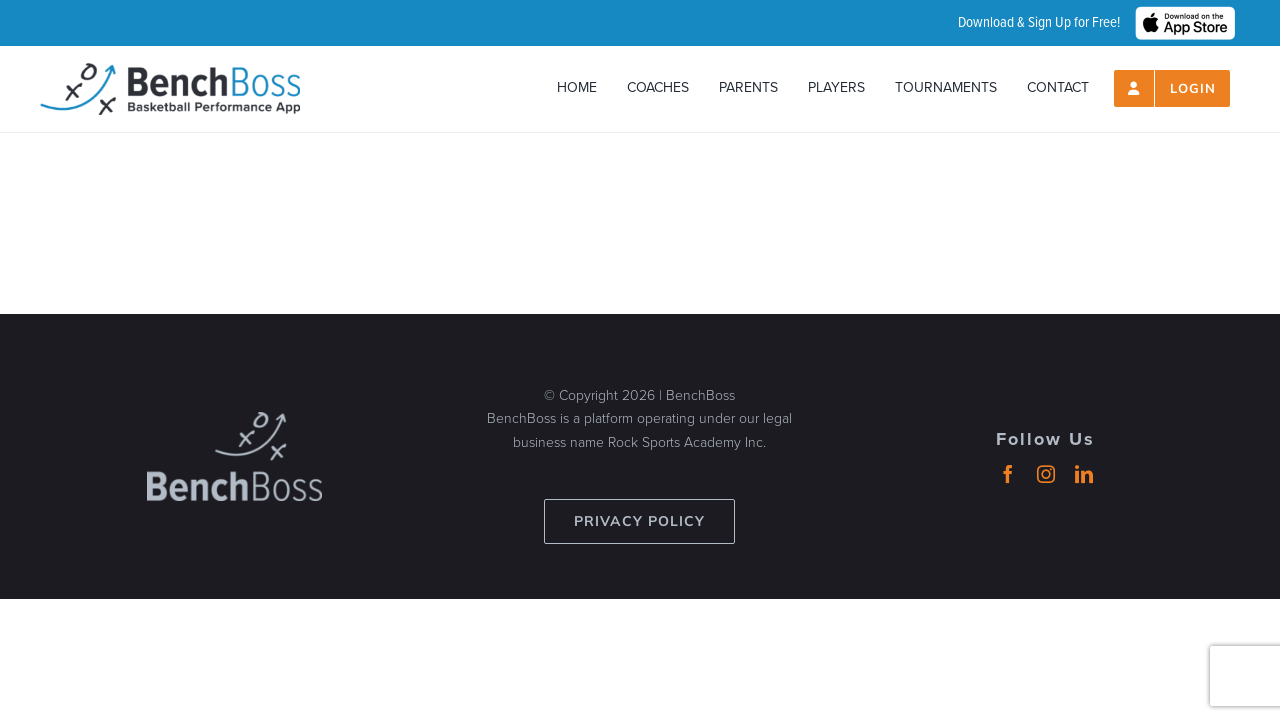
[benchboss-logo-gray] (234, 421)
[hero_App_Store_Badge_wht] (1185, 15)
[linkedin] (1084, 474)
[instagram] (1046, 474)
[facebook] (1008, 474)
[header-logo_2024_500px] (170, 72)
